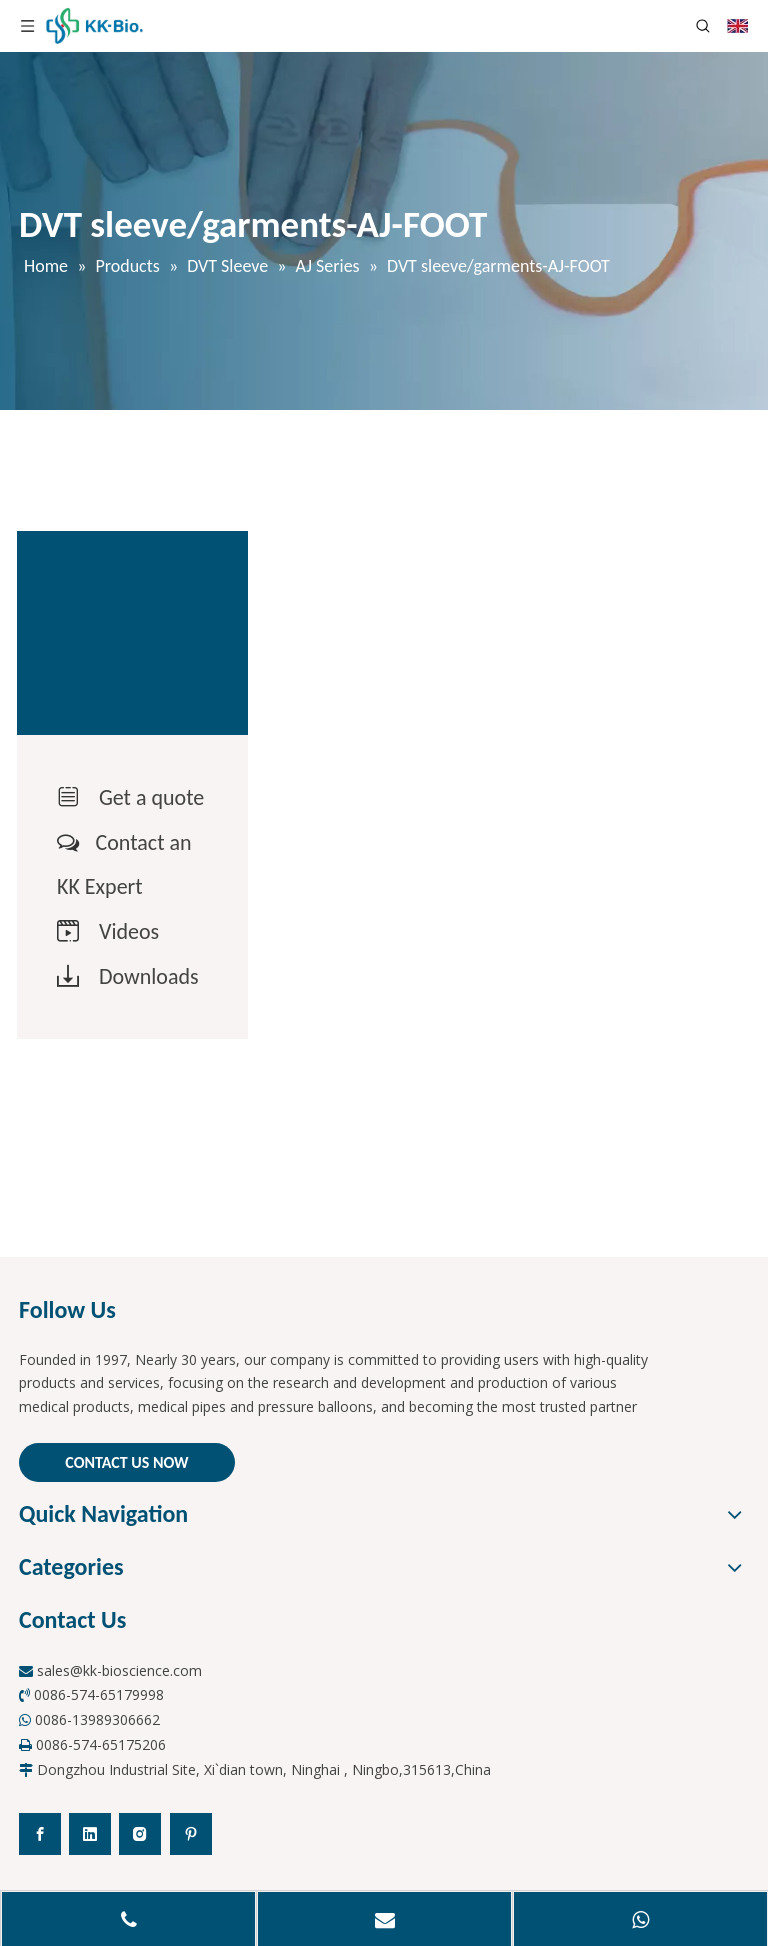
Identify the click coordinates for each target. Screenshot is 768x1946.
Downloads (149, 976)
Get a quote (151, 797)
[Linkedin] (90, 1834)
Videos (129, 931)
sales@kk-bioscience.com (119, 1670)
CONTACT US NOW (126, 1462)
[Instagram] (140, 1834)
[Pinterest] (191, 1834)
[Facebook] (40, 1834)
